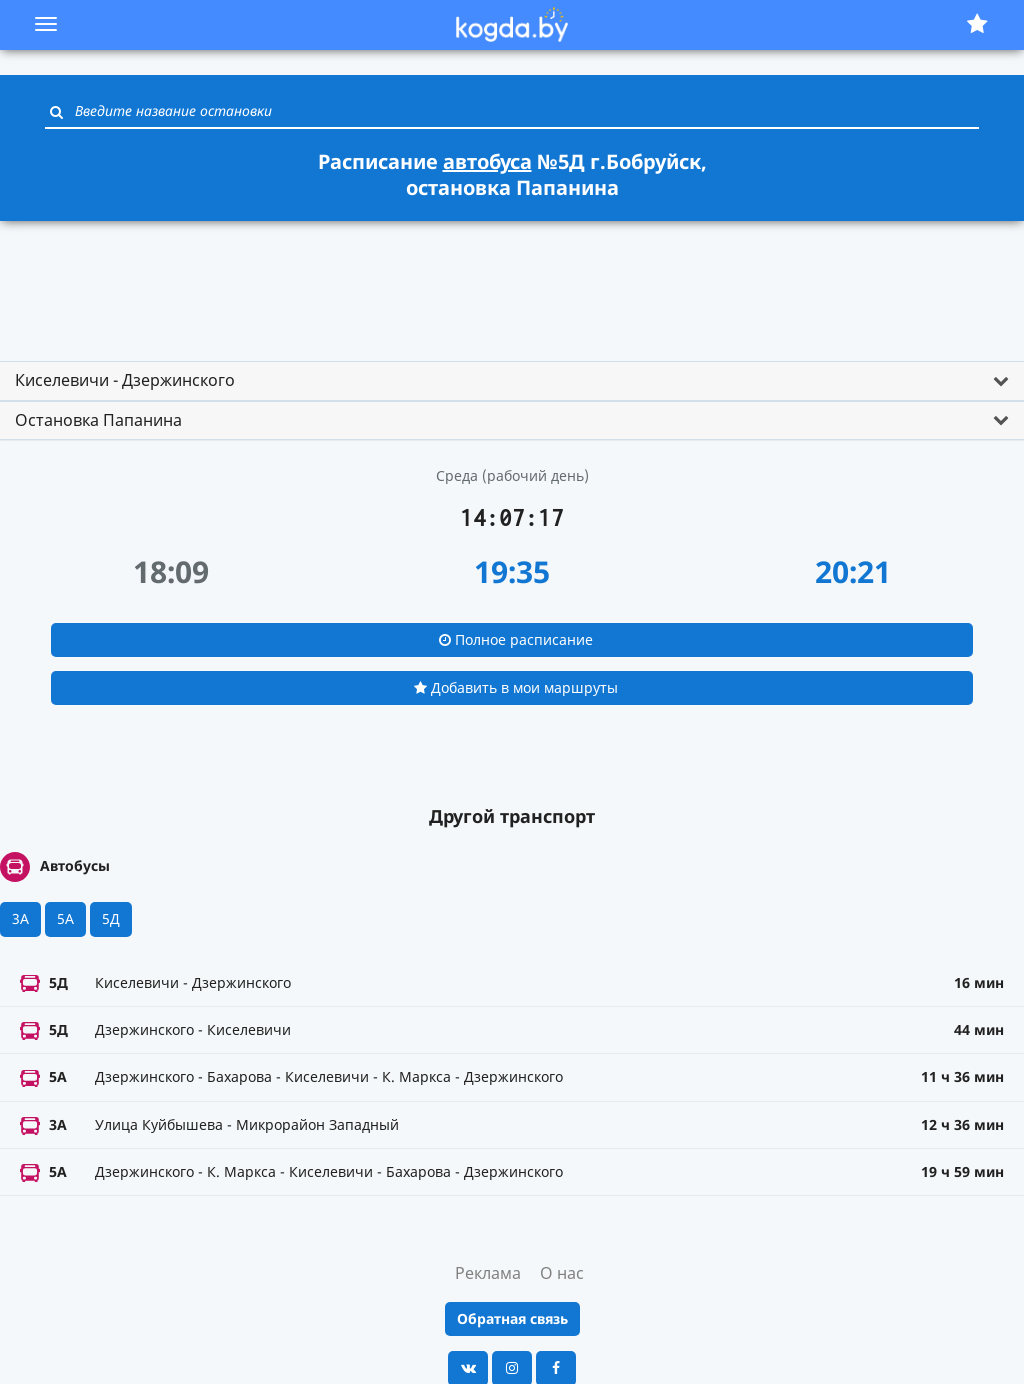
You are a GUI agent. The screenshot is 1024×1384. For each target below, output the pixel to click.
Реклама (488, 1273)
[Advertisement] (512, 282)
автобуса (487, 161)
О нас (562, 1273)
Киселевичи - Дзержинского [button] (125, 380)
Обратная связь (512, 1318)
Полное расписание (516, 639)
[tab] (512, 381)
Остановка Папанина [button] (98, 420)
